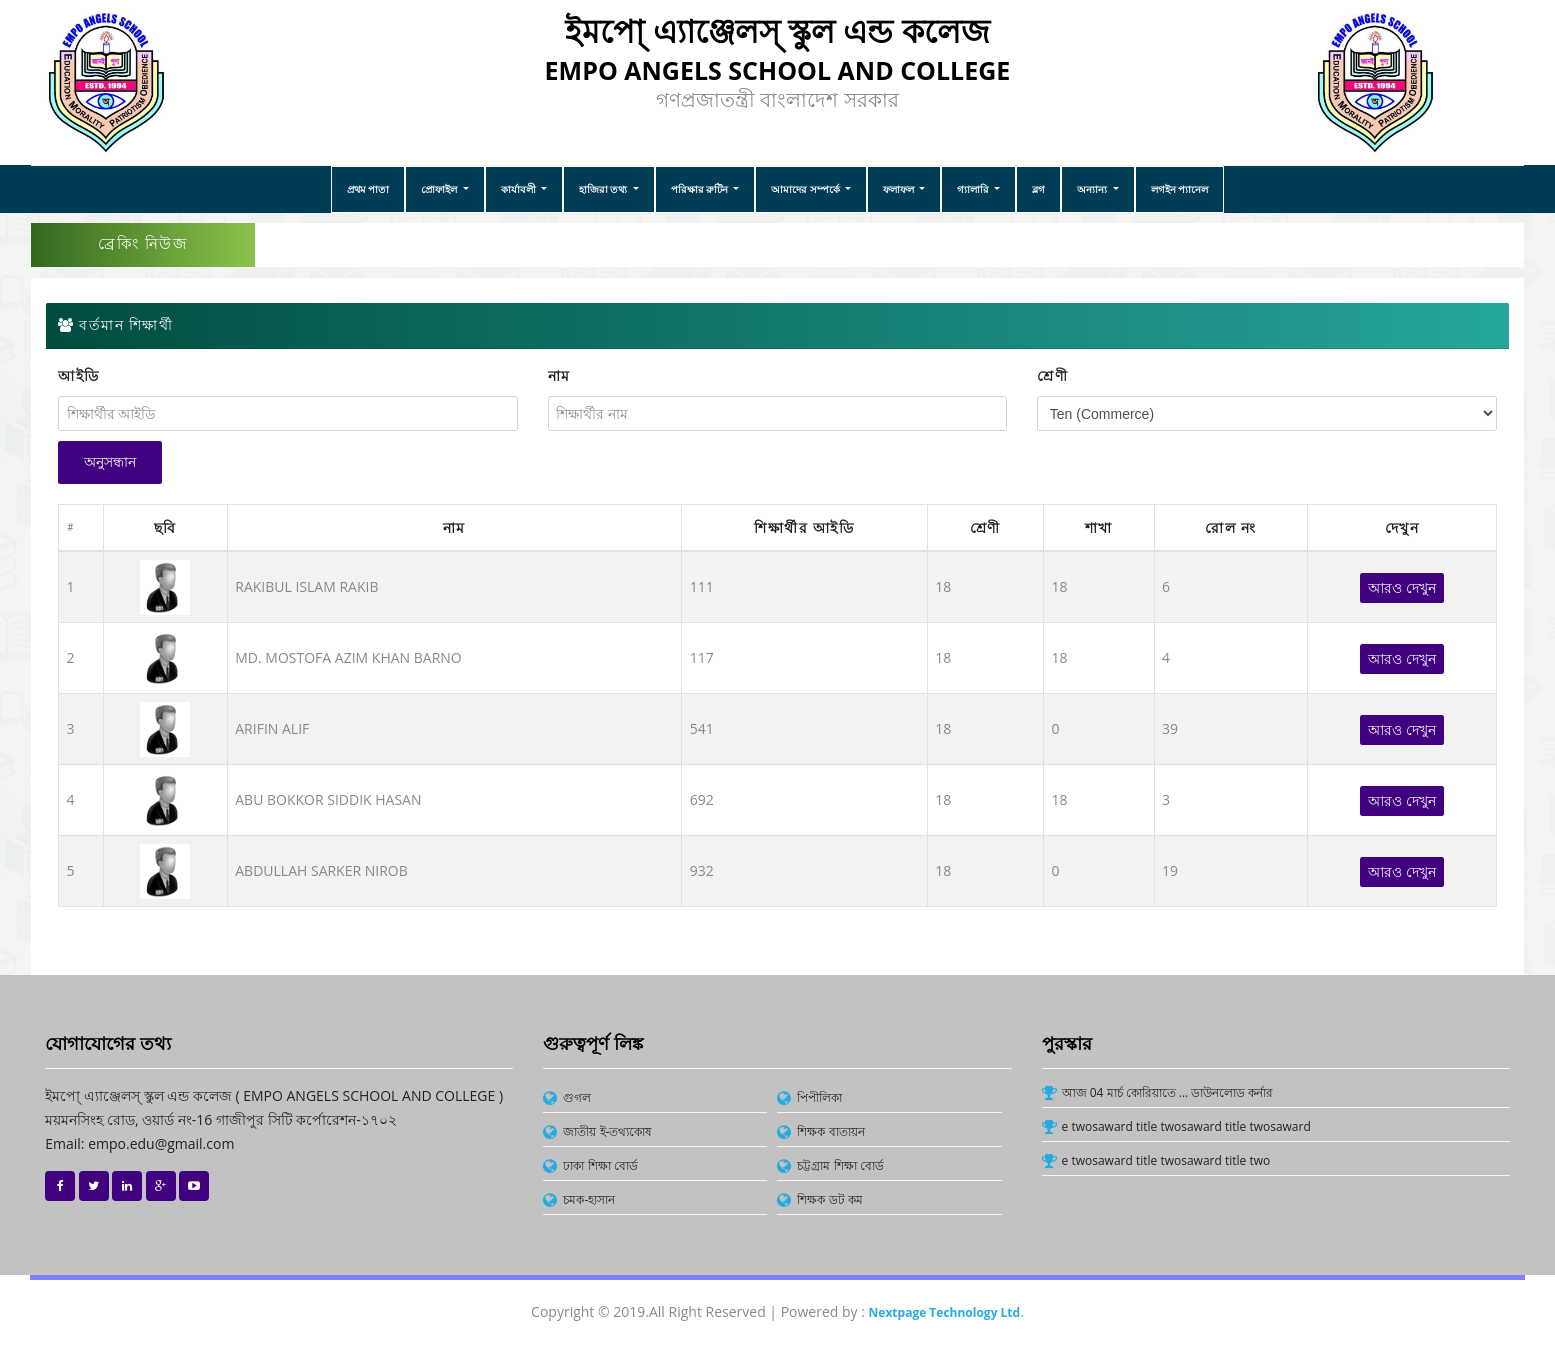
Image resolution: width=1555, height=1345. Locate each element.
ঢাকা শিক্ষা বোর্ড (600, 1165)
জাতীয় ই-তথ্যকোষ (607, 1131)
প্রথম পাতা (368, 189)
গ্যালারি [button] (974, 189)
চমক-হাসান (589, 1199)
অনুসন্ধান (110, 462)
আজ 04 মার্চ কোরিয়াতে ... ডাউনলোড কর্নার (1168, 1092)
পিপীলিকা (819, 1097)
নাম (559, 376)
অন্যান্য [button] (1093, 189)
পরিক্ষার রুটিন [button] (701, 189)
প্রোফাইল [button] (440, 189)
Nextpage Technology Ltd (945, 1312)
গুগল (577, 1097)
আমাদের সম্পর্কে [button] (806, 189)
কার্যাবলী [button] (520, 189)
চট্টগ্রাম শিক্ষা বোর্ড (840, 1165)
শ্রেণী (1052, 376)
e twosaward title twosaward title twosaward (1186, 1126)
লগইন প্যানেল (1180, 189)
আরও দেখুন (1402, 587)
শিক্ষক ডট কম (829, 1199)
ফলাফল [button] (900, 189)
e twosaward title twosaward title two (1166, 1160)
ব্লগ (1038, 189)
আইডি (79, 376)
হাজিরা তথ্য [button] (604, 189)
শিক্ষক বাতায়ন (830, 1131)
